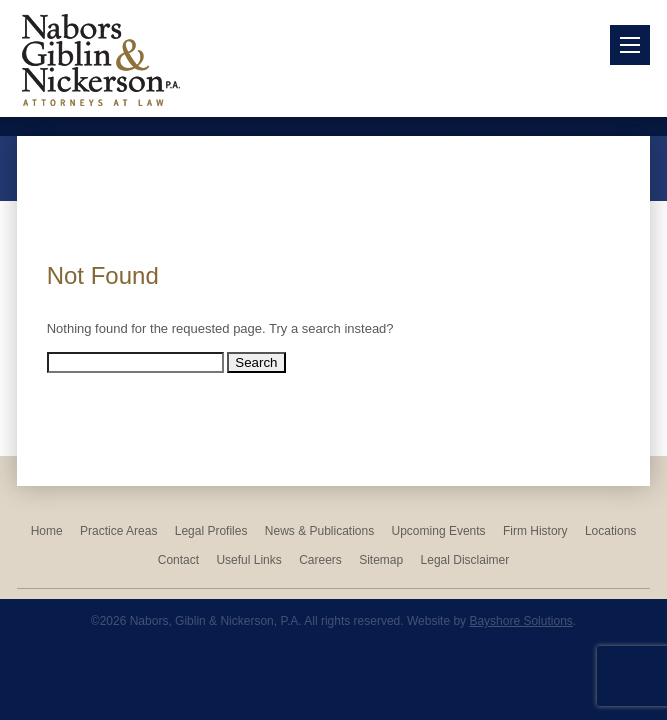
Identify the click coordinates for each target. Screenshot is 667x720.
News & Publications (319, 531)
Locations (610, 531)
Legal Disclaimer (465, 560)
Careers (320, 560)
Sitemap (381, 560)
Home (47, 531)
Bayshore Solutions (520, 621)
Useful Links (248, 560)
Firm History (535, 531)
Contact (178, 560)
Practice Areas (118, 531)
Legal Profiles (211, 531)
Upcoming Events (439, 531)
